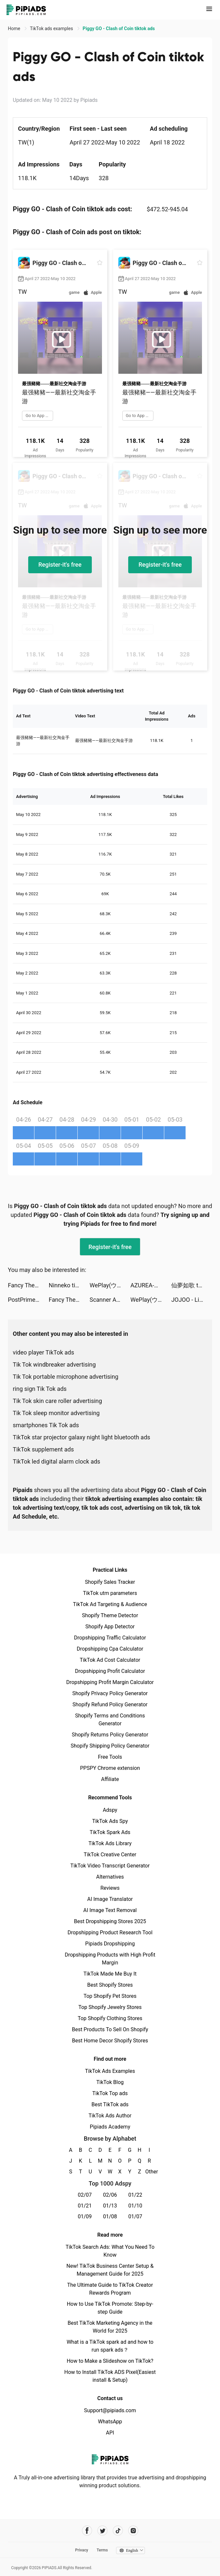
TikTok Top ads (110, 2093)
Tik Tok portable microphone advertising (65, 1376)
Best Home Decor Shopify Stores (110, 2040)
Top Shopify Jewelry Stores (110, 2007)
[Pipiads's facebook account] (87, 2531)
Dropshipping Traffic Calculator (110, 1638)
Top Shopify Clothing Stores (110, 2018)
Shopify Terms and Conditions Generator (110, 1720)
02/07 (85, 2195)
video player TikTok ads (43, 1352)
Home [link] (14, 28)
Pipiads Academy (110, 2127)
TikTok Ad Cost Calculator (110, 1660)
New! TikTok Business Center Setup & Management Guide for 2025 (110, 2270)
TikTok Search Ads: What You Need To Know (110, 2251)
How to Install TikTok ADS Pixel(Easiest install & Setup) (110, 2376)
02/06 (110, 2195)
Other (149, 2172)
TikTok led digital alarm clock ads (56, 1461)
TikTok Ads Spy (110, 1821)
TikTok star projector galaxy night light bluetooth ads (81, 1437)
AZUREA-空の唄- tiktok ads (150, 1285)
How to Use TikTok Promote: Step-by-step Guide (110, 2308)
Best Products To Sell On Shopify (110, 2029)
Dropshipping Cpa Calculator (110, 1649)
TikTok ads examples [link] (52, 28)
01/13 (110, 2206)
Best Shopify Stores (110, 1985)
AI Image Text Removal (110, 1910)
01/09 (85, 2216)
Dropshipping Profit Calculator (110, 1671)
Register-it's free (60, 564)
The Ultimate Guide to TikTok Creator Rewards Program (110, 2289)
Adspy (110, 1810)
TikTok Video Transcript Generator (110, 1866)
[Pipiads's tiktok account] (118, 2531)
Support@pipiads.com (110, 2410)
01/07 (135, 2216)
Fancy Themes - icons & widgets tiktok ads (28, 1285)
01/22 (135, 2195)
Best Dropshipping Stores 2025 (110, 1921)
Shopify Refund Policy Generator (110, 1704)
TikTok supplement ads (43, 1449)
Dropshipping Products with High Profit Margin (110, 1959)
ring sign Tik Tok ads (40, 1388)
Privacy (81, 2550)
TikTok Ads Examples (110, 2071)
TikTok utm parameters (110, 1593)
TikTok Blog (110, 2082)
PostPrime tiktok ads (28, 1299)
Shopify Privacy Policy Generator (110, 1693)
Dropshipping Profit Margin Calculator (110, 1682)
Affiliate (110, 1779)
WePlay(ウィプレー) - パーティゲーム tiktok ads (110, 1285)
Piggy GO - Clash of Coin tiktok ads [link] (119, 28)
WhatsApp (110, 2421)
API (110, 2433)
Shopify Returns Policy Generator (110, 1735)
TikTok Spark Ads (110, 1832)
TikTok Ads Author (110, 2115)
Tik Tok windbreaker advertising (54, 1364)
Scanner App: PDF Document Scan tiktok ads (110, 1299)
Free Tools (110, 1757)
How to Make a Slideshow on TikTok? (110, 2361)
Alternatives (110, 1877)
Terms (102, 2550)
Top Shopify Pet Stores (110, 1996)
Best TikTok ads (110, 2104)
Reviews (110, 1888)
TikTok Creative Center (110, 1854)
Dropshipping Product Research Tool (110, 1932)
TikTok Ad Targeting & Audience (110, 1604)
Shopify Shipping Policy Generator (109, 1746)
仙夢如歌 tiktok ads (191, 1285)
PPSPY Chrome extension (110, 1768)
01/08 (110, 2216)
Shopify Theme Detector (110, 1615)
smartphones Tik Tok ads (46, 1425)
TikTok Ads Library (110, 1843)
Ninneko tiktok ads (69, 1285)
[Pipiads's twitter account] (102, 2531)
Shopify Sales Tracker (110, 1582)
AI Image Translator (110, 1899)
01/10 (135, 2206)
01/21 (85, 2206)
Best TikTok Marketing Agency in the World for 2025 (110, 2327)
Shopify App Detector (110, 1626)
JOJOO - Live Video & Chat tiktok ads (191, 1299)
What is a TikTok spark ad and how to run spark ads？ (110, 2346)
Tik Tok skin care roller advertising (57, 1400)
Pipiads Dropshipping (110, 1944)
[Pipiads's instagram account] (133, 2531)
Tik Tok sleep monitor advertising (56, 1413)
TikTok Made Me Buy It (109, 1974)
